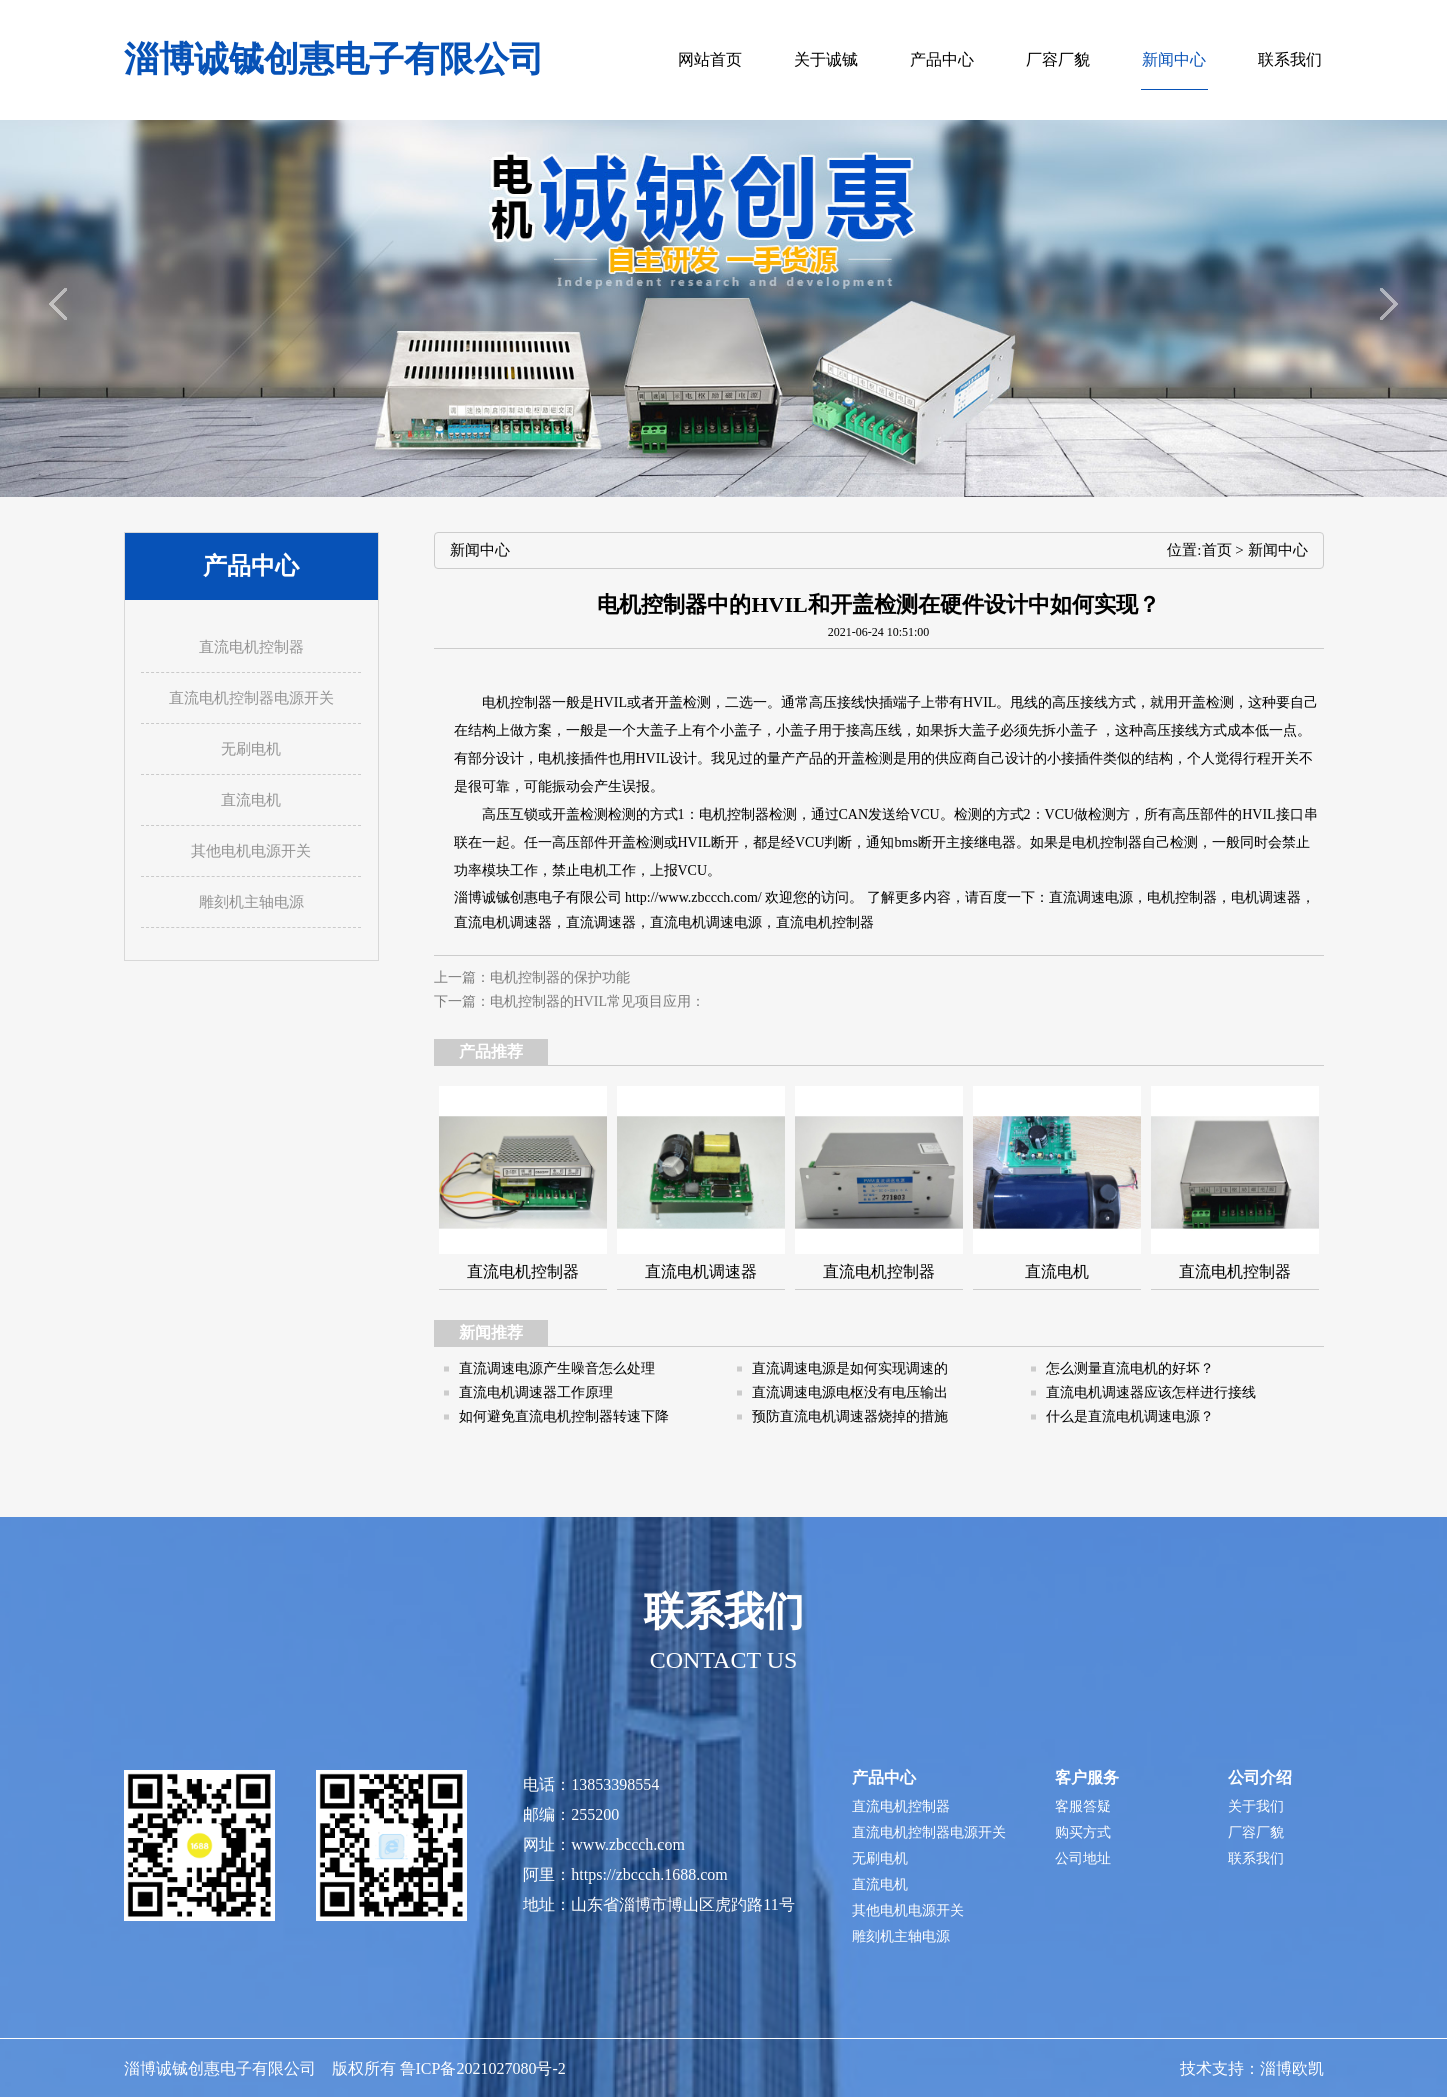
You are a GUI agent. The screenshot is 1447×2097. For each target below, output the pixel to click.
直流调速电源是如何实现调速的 (850, 1368)
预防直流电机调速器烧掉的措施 (850, 1416)
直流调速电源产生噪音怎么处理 (557, 1368)
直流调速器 (601, 922)
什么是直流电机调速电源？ (1130, 1416)
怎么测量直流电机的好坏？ (1130, 1368)
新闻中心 (1278, 550)
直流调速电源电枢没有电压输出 (850, 1392)
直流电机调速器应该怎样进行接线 (1151, 1392)
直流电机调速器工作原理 (536, 1392)
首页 (1217, 550)
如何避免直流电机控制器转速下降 (564, 1416)
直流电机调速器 (503, 922)
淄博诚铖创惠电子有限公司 (334, 59)
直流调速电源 (1091, 897)
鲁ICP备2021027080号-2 (483, 2068)
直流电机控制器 (825, 922)
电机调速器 (1266, 897)
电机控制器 (517, 702)
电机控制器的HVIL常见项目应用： (597, 1001)
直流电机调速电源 (706, 922)
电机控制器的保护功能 (560, 977)
